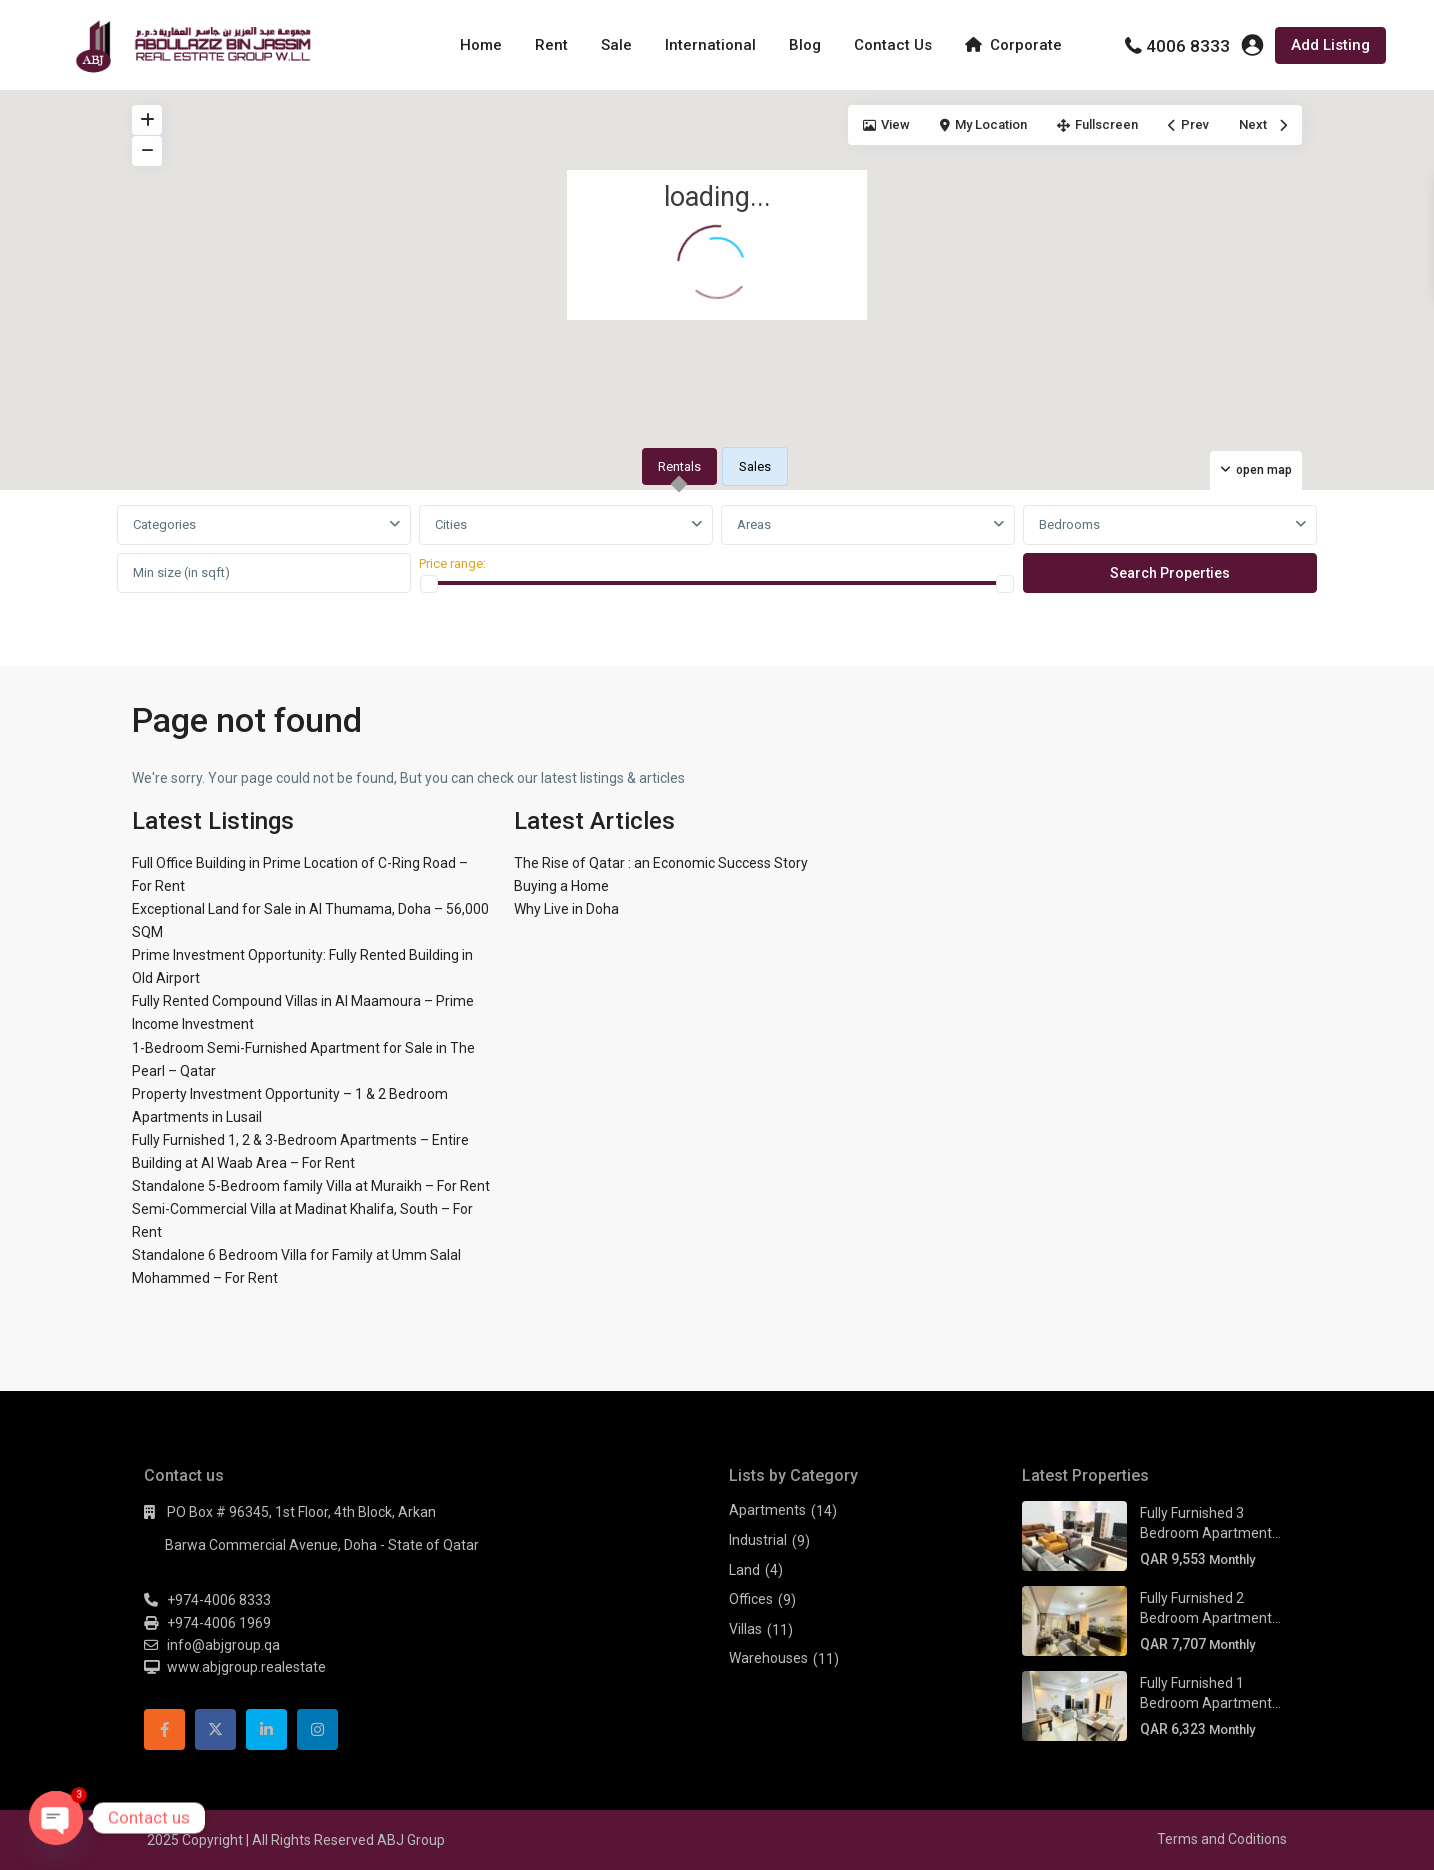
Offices (751, 1599)
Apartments (767, 1510)
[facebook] (164, 1729)
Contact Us (893, 45)
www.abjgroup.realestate (246, 1667)
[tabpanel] (717, 574)
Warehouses (768, 1658)
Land (744, 1570)
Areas (754, 524)
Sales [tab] (755, 466)
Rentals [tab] (679, 466)
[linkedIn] (266, 1729)
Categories (164, 524)
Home (481, 45)
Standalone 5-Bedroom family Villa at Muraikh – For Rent (311, 1186)
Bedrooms (1069, 524)
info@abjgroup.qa (223, 1645)
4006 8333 (1188, 46)
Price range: (452, 563)
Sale (616, 45)
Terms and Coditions (1222, 1839)
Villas (745, 1629)
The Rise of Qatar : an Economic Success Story (661, 863)
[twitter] (215, 1729)
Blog (805, 45)
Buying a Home (561, 886)
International (710, 45)
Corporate (1013, 45)
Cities (451, 524)
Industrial (758, 1540)
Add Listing (1330, 45)
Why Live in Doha (566, 909)
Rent (551, 45)
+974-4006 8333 (219, 1600)
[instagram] (317, 1729)
